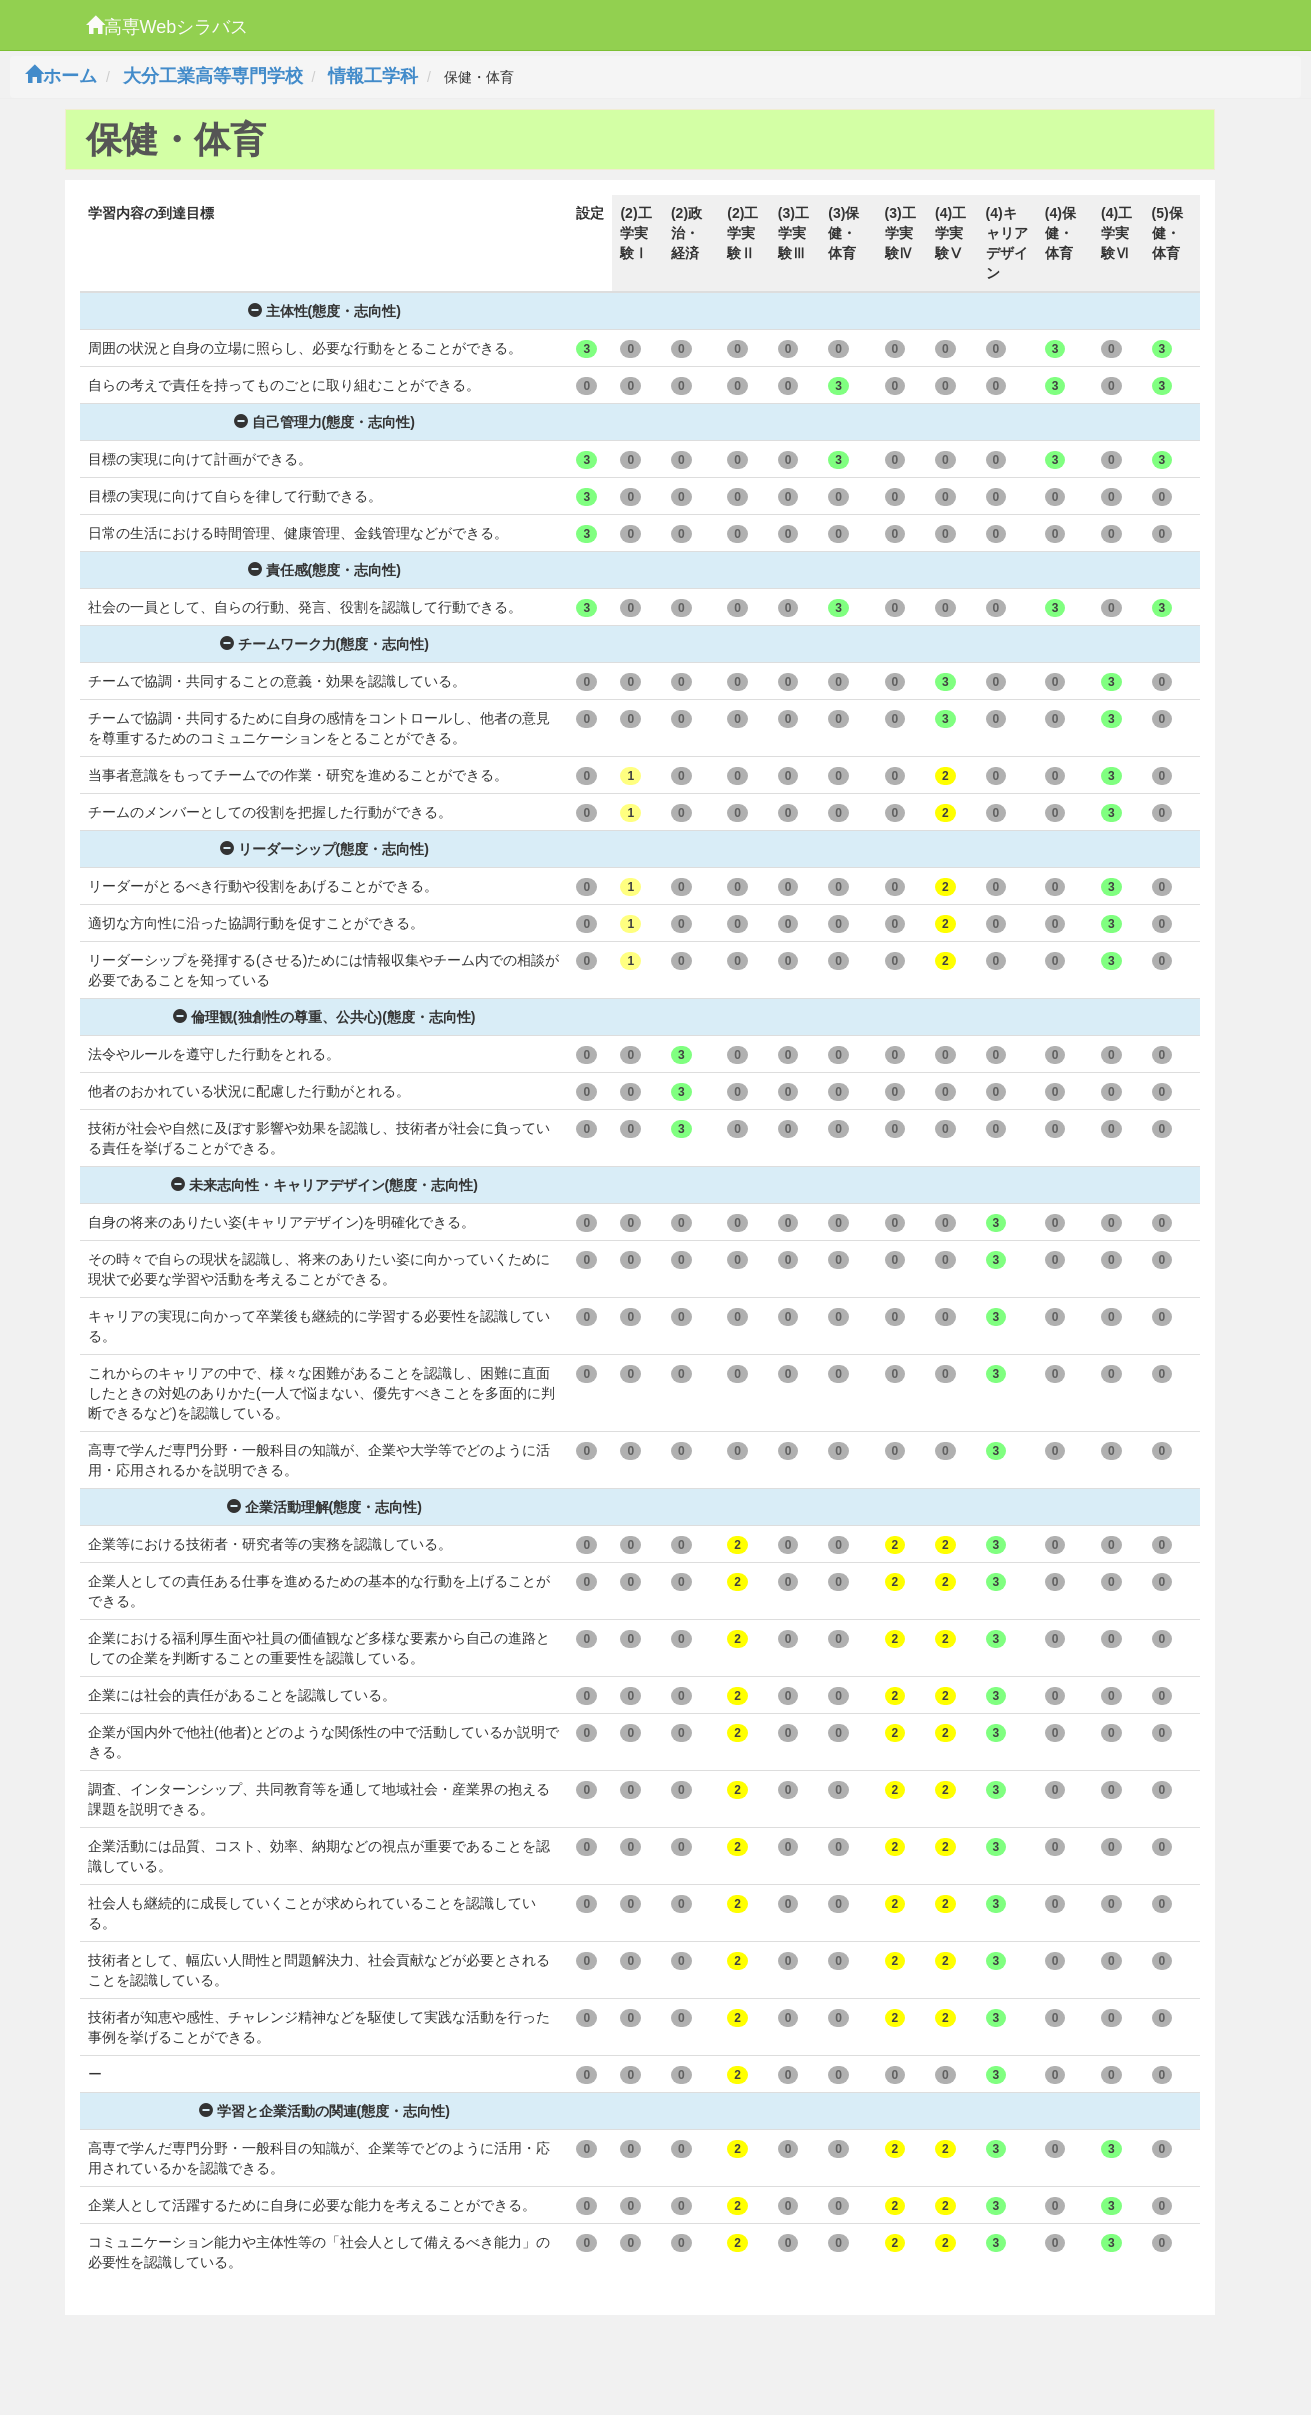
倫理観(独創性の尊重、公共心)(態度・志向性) (324, 1017)
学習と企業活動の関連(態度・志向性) (324, 2111)
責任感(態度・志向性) (324, 570)
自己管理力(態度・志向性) (324, 422)
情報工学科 (373, 76)
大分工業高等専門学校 (213, 76)
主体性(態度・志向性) (324, 311)
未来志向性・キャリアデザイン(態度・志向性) (324, 1185)
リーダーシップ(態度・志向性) (324, 849)
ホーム (61, 76)
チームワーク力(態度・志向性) (324, 644)
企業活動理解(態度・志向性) (324, 1507)
